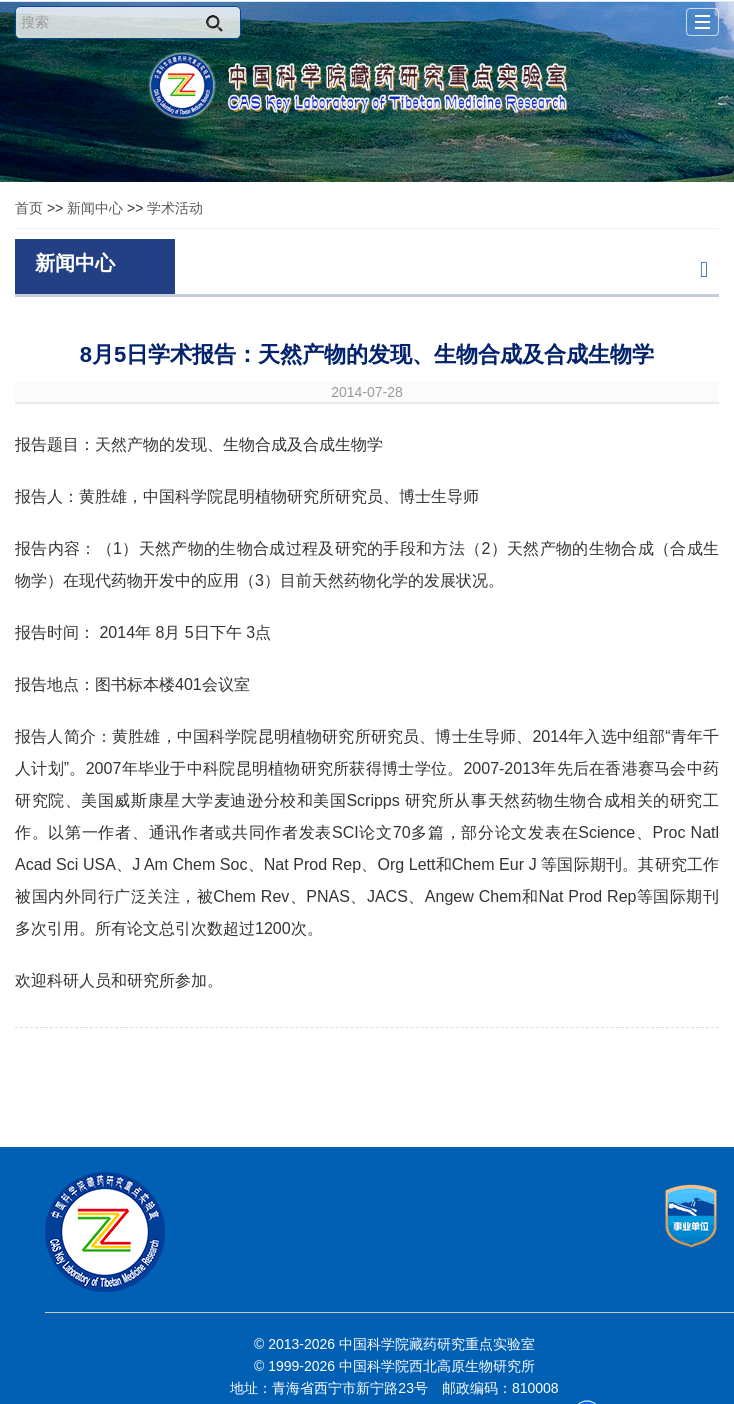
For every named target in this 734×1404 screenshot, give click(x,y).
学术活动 (175, 208)
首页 (29, 208)
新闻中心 (95, 208)
